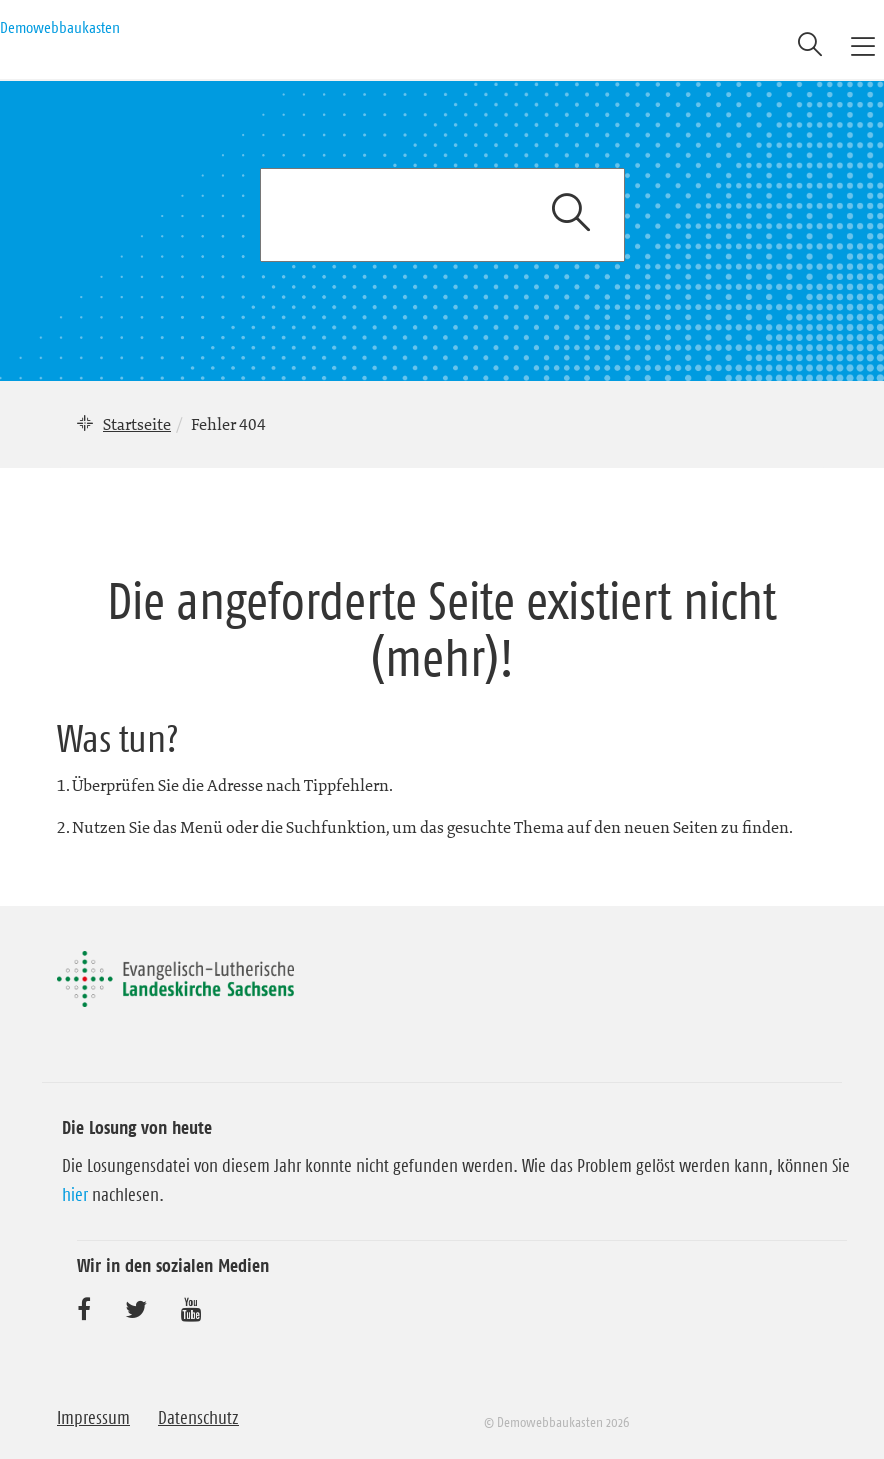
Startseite (137, 424)
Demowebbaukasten (60, 27)
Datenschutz (198, 1418)
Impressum (93, 1418)
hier (75, 1195)
